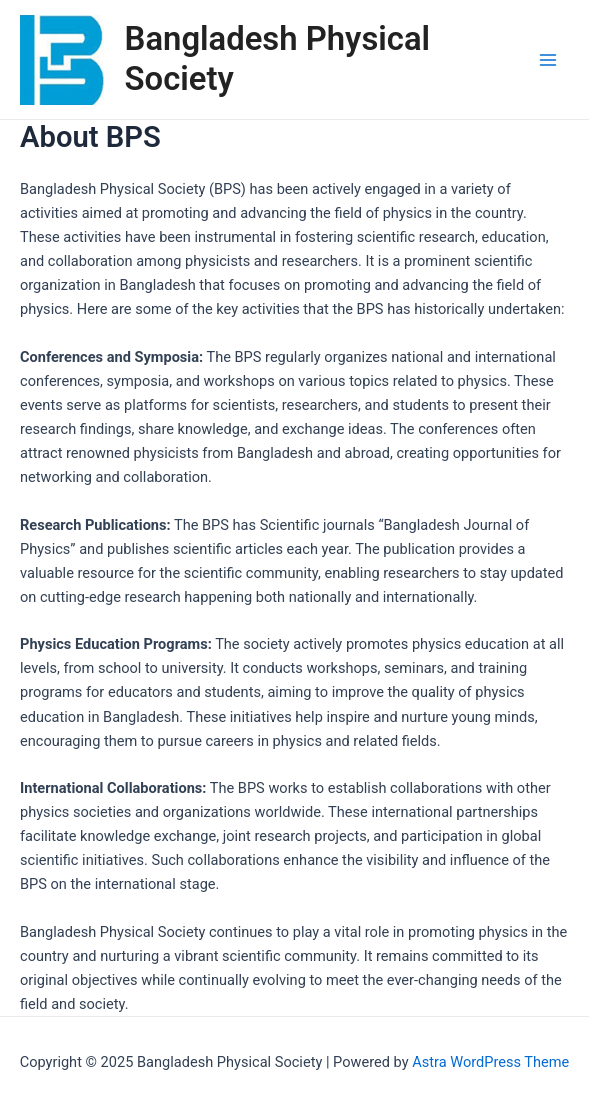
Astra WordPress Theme (490, 1062)
